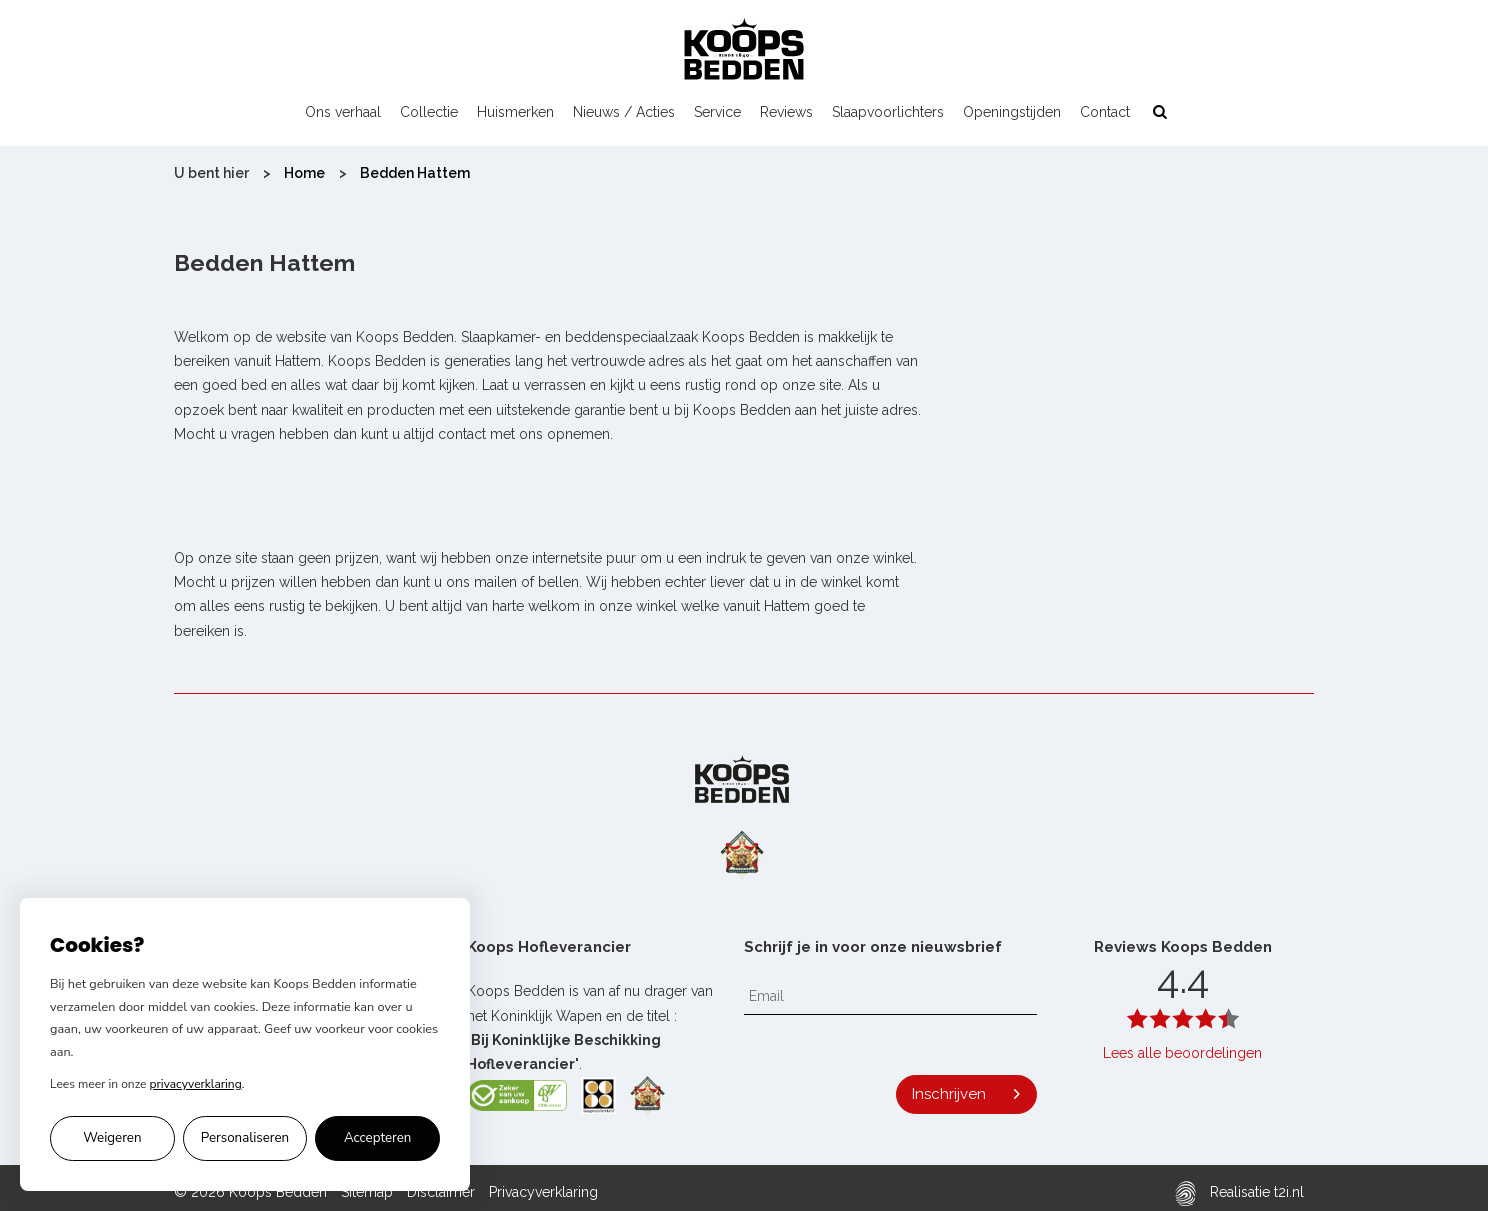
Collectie (429, 112)
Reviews (786, 112)
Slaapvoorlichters (888, 112)
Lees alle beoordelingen (1182, 1053)
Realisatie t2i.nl (1239, 1193)
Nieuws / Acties (624, 112)
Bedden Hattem (415, 173)
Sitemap (367, 1192)
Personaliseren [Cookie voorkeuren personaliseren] (245, 1138)
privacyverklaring (196, 1084)
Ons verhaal (343, 112)
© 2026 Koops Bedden (250, 1192)
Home (304, 173)
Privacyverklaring (543, 1192)
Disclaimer (441, 1192)
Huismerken (515, 112)
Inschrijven (949, 1094)
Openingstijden (1012, 112)
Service (717, 112)
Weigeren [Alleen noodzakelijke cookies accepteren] (112, 1138)
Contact (1105, 112)
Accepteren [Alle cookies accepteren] (378, 1138)
